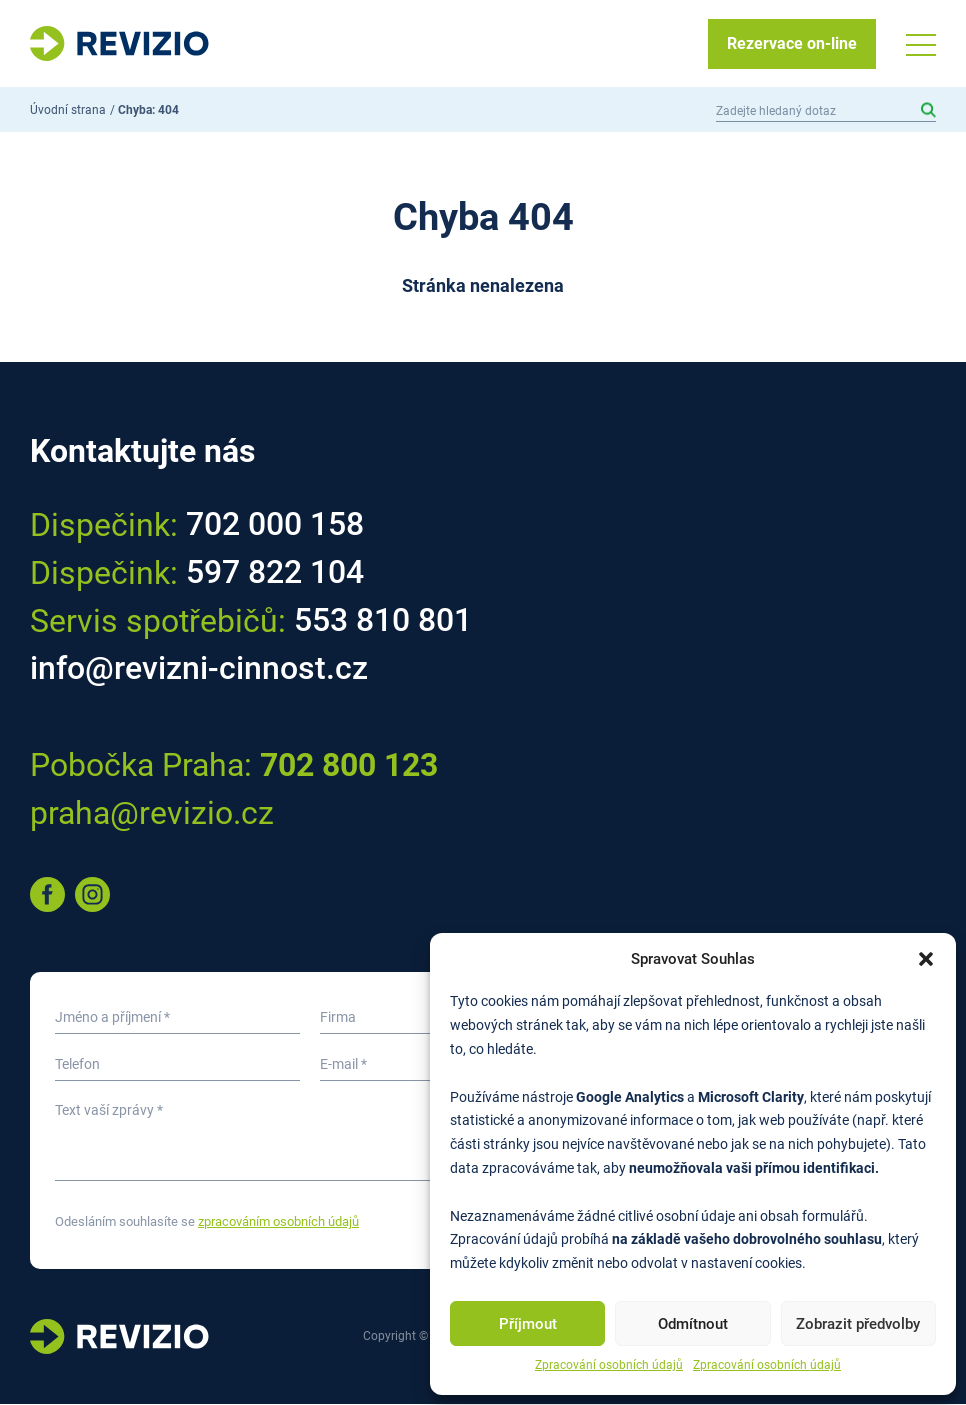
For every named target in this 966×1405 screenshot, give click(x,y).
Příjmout (528, 1324)
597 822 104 (275, 574)
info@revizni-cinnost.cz (199, 670)
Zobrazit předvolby (858, 1324)
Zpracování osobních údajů (609, 1365)
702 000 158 (275, 526)
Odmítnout (693, 1324)
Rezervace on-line (792, 43)
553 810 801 (383, 622)
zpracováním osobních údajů (278, 1222)
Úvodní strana (68, 111)
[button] (926, 959)
